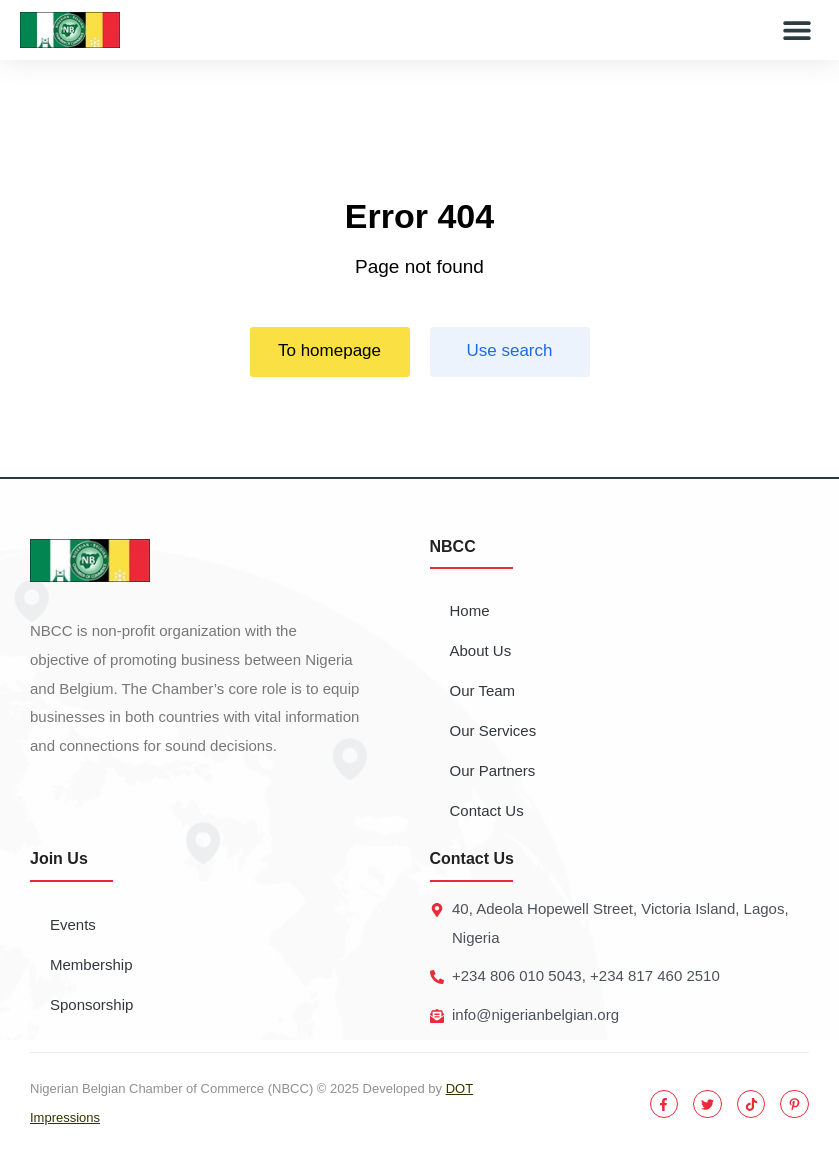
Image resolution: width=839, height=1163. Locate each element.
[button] (796, 30)
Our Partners (493, 770)
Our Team (483, 690)
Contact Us (487, 810)
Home (470, 610)
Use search (510, 350)
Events (73, 924)
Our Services (493, 730)
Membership (91, 964)
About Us (481, 650)
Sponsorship (91, 1004)
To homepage (329, 350)
